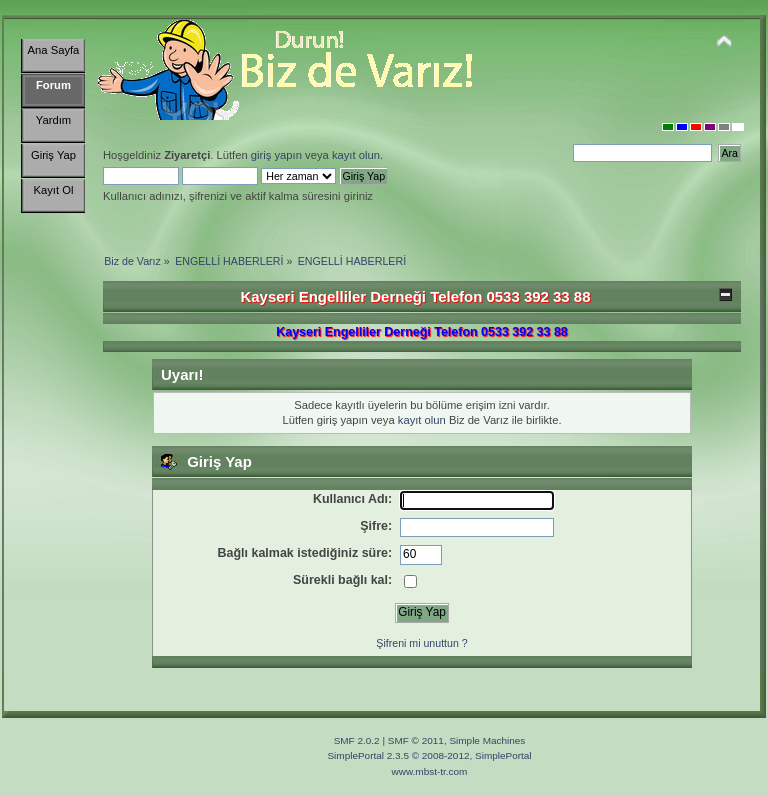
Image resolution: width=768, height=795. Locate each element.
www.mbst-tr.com (430, 771)
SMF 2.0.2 (357, 740)
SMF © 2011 (416, 740)
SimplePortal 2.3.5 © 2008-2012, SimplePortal (429, 755)
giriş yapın (276, 155)
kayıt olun (356, 155)
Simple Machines (487, 740)
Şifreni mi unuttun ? (421, 643)
